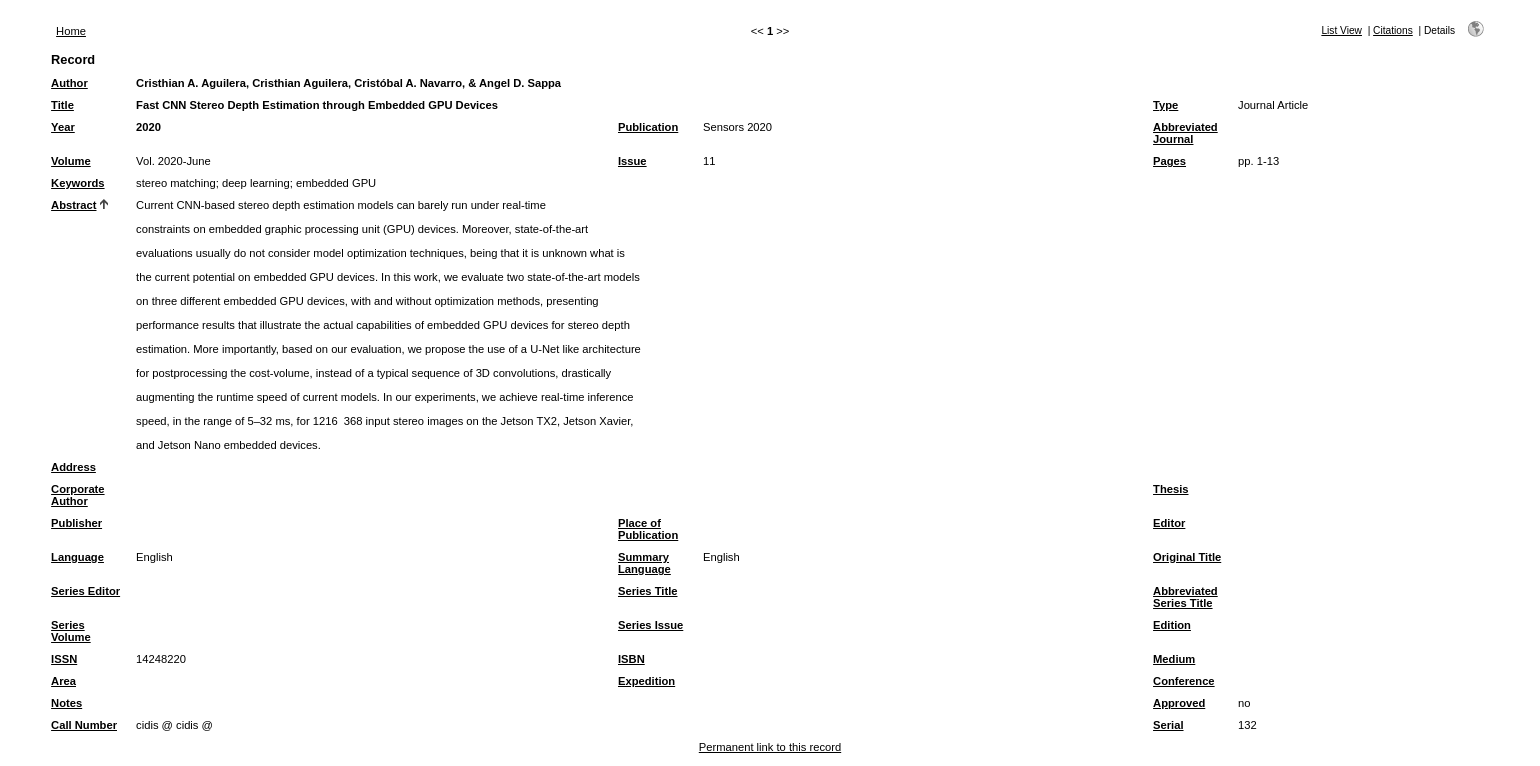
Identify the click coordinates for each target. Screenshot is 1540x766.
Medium (1174, 659)
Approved (1179, 703)
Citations (1393, 30)
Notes (66, 703)
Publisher (76, 523)
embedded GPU (336, 183)
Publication (648, 127)
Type (1165, 105)
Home (71, 31)
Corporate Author (77, 495)
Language (77, 557)
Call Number (84, 725)
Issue (632, 161)
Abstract (73, 205)
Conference (1184, 681)
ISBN (631, 659)
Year (63, 127)
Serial (1168, 725)
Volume (71, 161)
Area (63, 681)
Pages (1169, 161)
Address (73, 467)
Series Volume (71, 631)
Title (62, 105)
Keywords (77, 183)
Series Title (648, 591)
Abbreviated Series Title (1185, 597)
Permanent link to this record (770, 747)
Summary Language (644, 563)
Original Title (1187, 557)
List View (1341, 30)
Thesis (1170, 489)
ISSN (64, 659)
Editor (1169, 523)
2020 (148, 127)
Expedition (646, 681)
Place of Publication (648, 529)
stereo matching (176, 183)
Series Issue (650, 625)
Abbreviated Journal (1185, 133)
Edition (1172, 625)
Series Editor (85, 591)
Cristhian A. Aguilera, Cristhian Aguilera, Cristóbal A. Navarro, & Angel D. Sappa (348, 83)
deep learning (256, 183)
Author (69, 83)
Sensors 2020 (737, 127)
